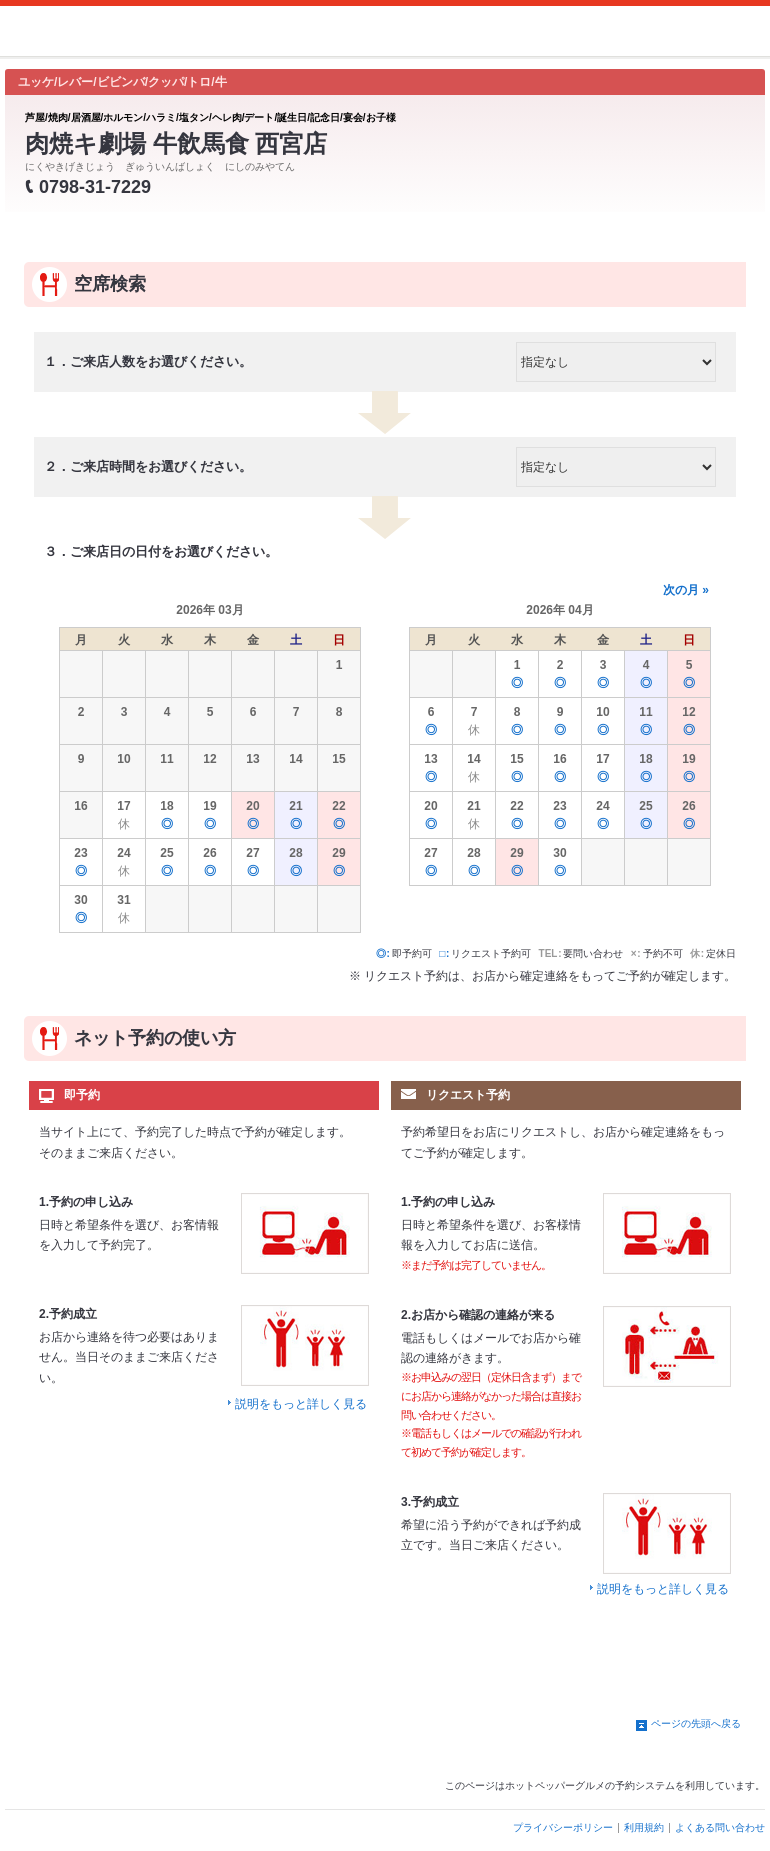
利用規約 (644, 1827)
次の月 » (686, 590)
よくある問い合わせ (720, 1827)
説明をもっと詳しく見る (301, 1404)
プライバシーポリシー (563, 1827)
